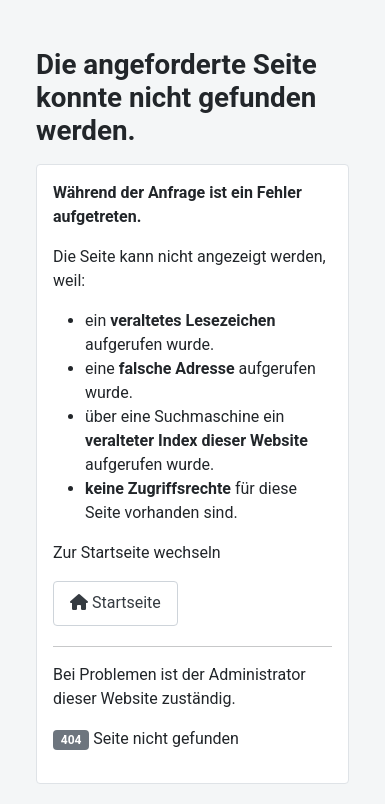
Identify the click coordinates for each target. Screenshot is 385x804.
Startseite (115, 602)
